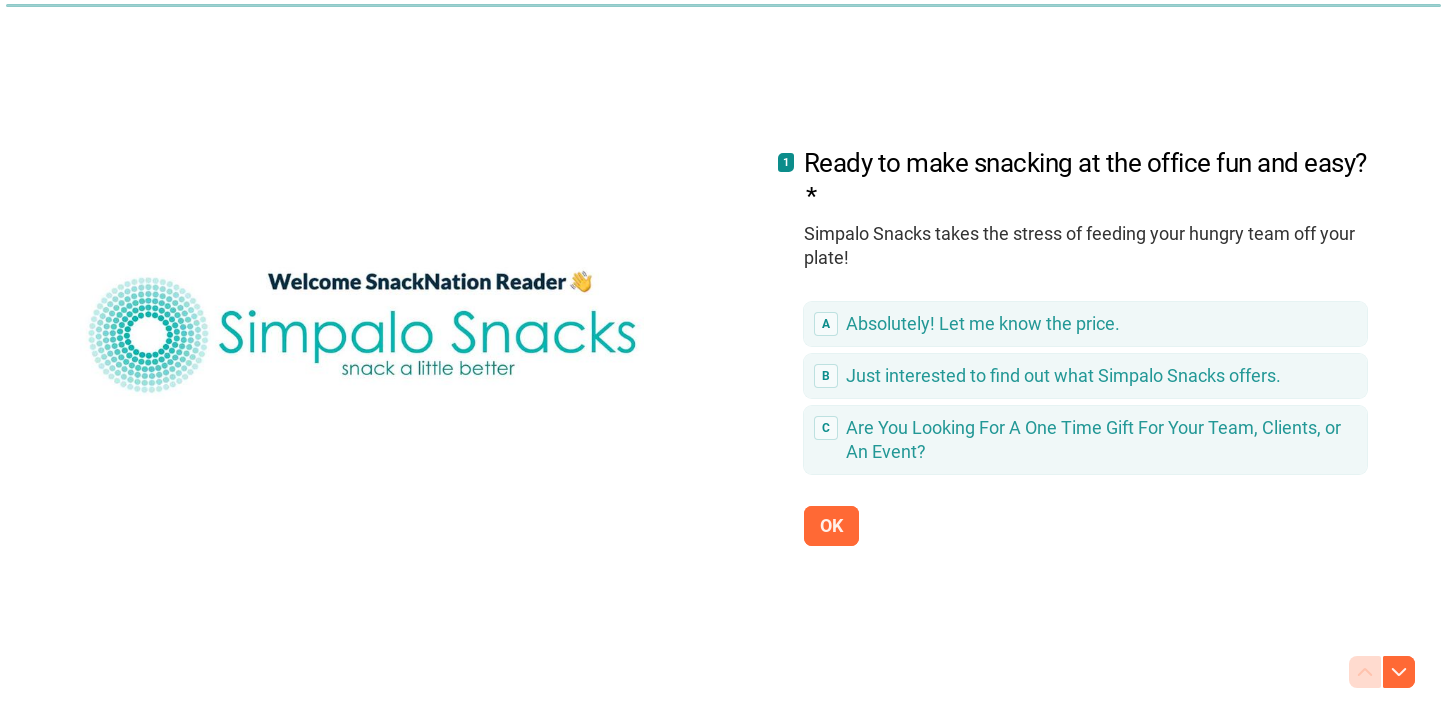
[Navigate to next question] (1399, 672)
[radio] (1086, 324)
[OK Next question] (831, 525)
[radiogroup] (1086, 388)
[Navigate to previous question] (1365, 672)
